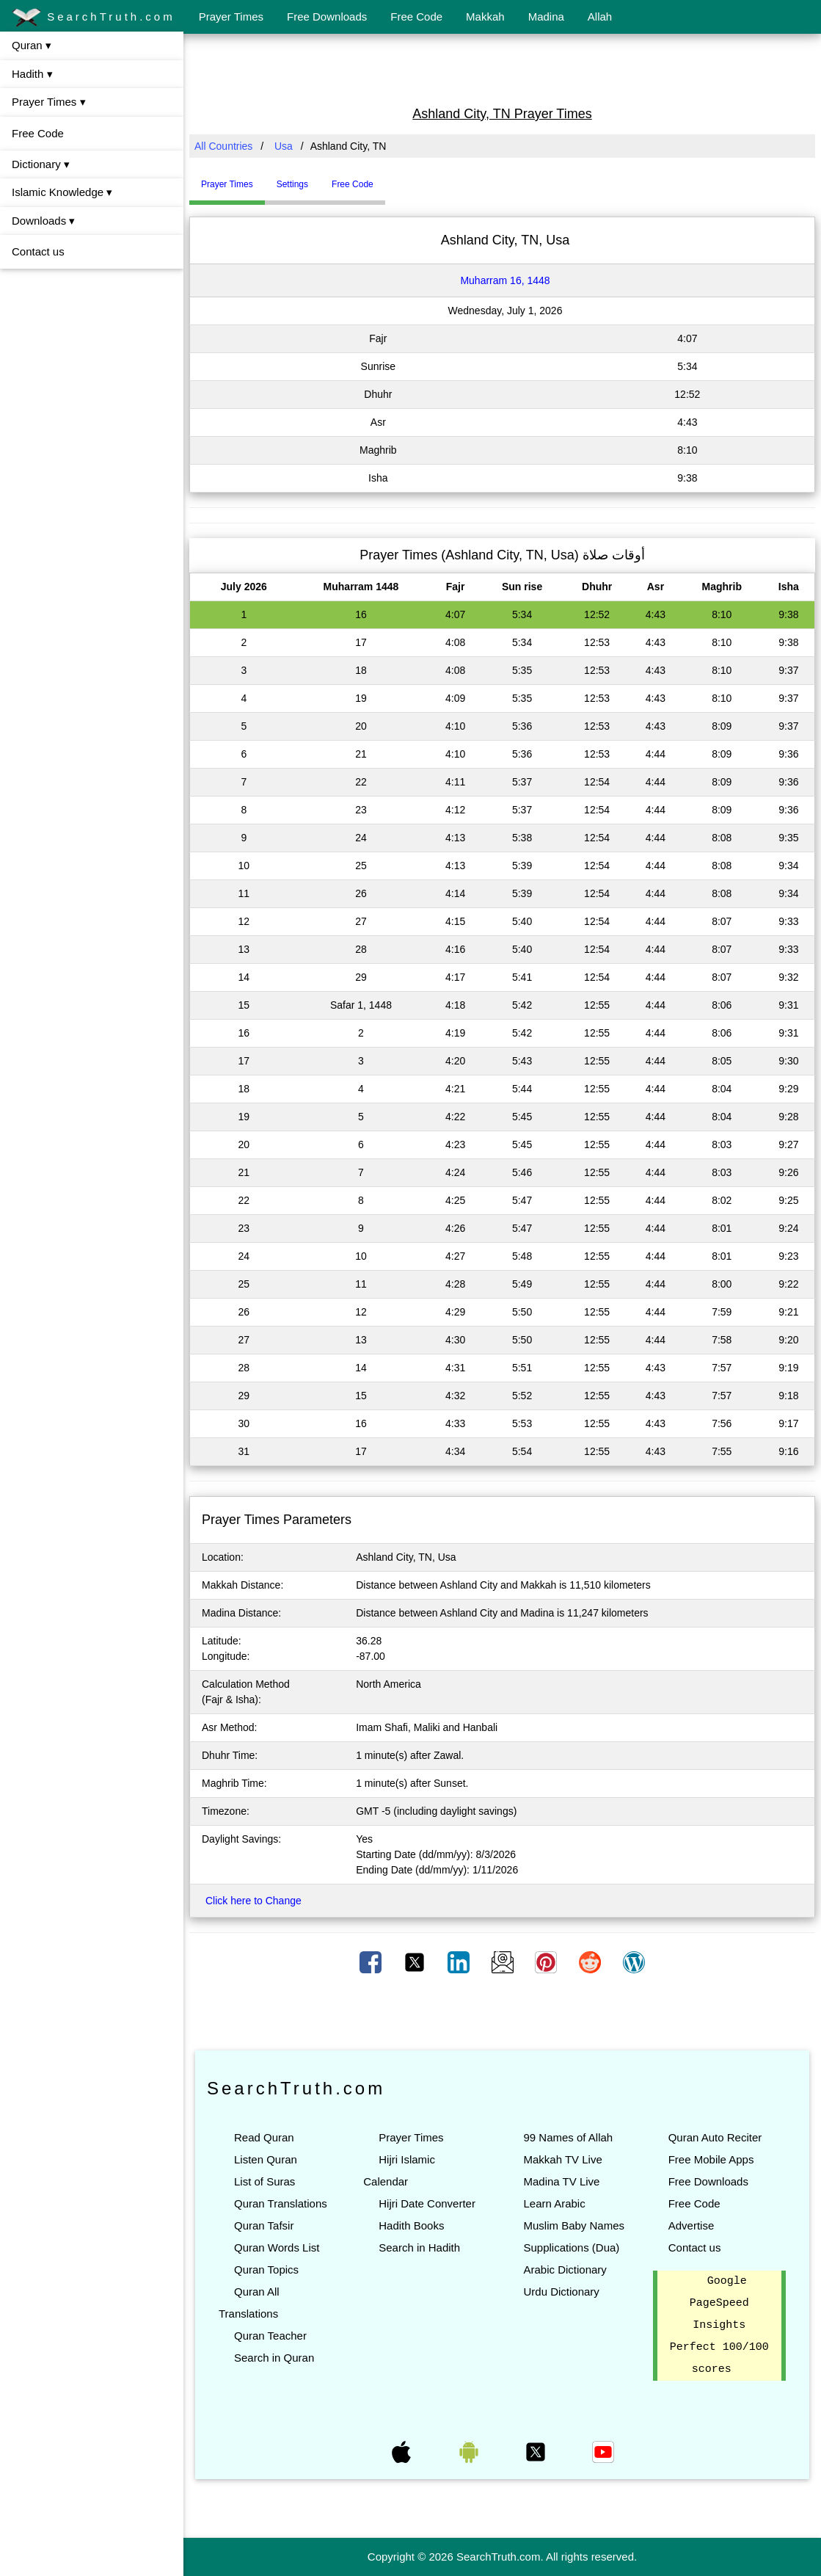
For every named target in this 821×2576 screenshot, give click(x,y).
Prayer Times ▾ (49, 101)
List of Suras (264, 2181)
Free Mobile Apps (711, 2159)
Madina (546, 16)
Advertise (691, 2225)
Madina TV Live (561, 2181)
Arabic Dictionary (564, 2269)
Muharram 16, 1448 (505, 280)
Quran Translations (280, 2203)
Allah (600, 16)
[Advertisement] (502, 68)
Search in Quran (274, 2357)
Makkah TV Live (562, 2159)
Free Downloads (327, 16)
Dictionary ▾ (41, 164)
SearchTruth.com (93, 17)
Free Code (416, 16)
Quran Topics (266, 2269)
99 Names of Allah (568, 2137)
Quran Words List (276, 2247)
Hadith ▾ (32, 74)
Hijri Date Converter (427, 2203)
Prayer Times (231, 16)
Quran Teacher (270, 2335)
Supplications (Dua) (571, 2247)
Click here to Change (253, 1900)
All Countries (223, 146)
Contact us (38, 251)
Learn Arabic (554, 2203)
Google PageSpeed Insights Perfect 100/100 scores (719, 2325)
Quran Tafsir (263, 2225)
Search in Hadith (419, 2247)
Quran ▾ (31, 45)
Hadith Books (411, 2225)
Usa (283, 146)
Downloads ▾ (43, 220)
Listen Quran (265, 2159)
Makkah (485, 16)
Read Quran (264, 2137)
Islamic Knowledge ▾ (62, 192)
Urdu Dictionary (561, 2291)
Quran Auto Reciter (715, 2137)
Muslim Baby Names (573, 2225)
